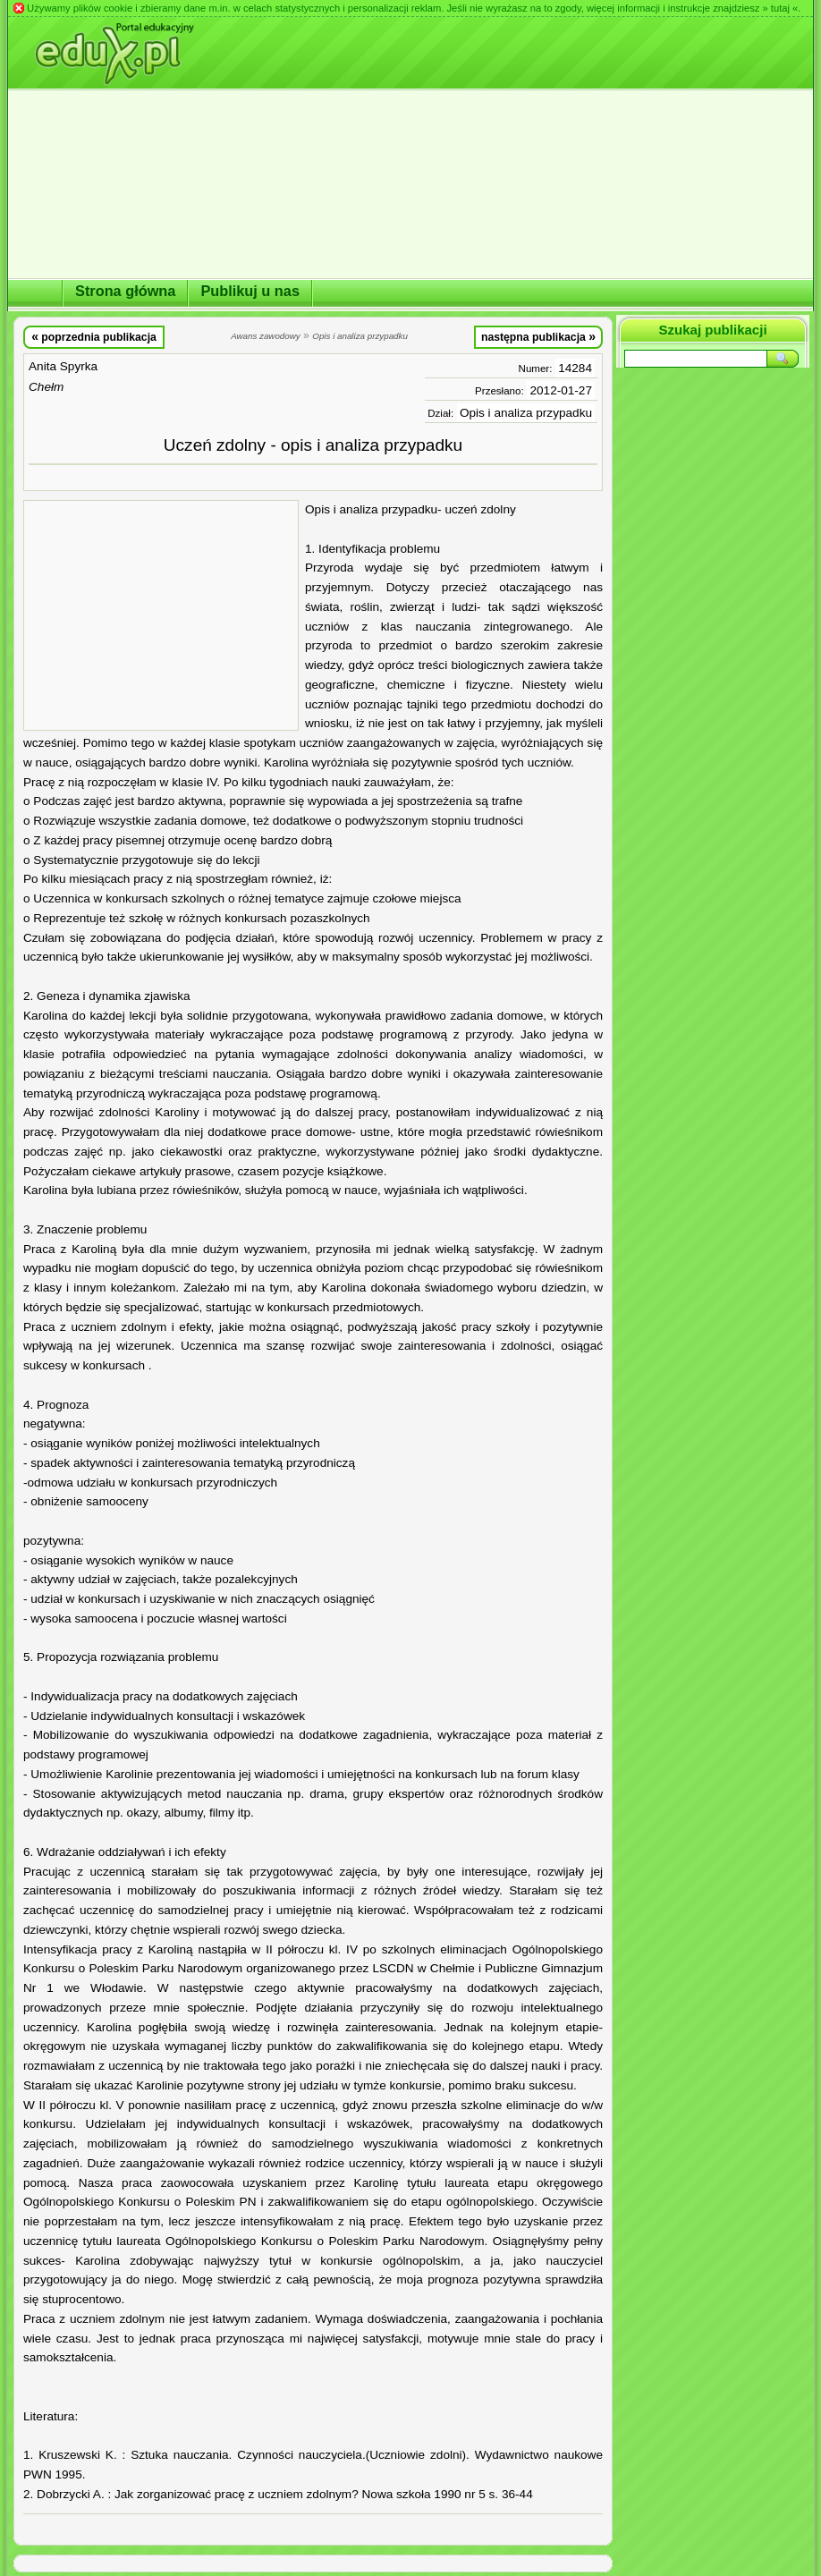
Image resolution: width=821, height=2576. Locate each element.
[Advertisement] (161, 615)
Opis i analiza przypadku (526, 412)
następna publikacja (538, 336)
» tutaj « (780, 8)
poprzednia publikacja (94, 336)
